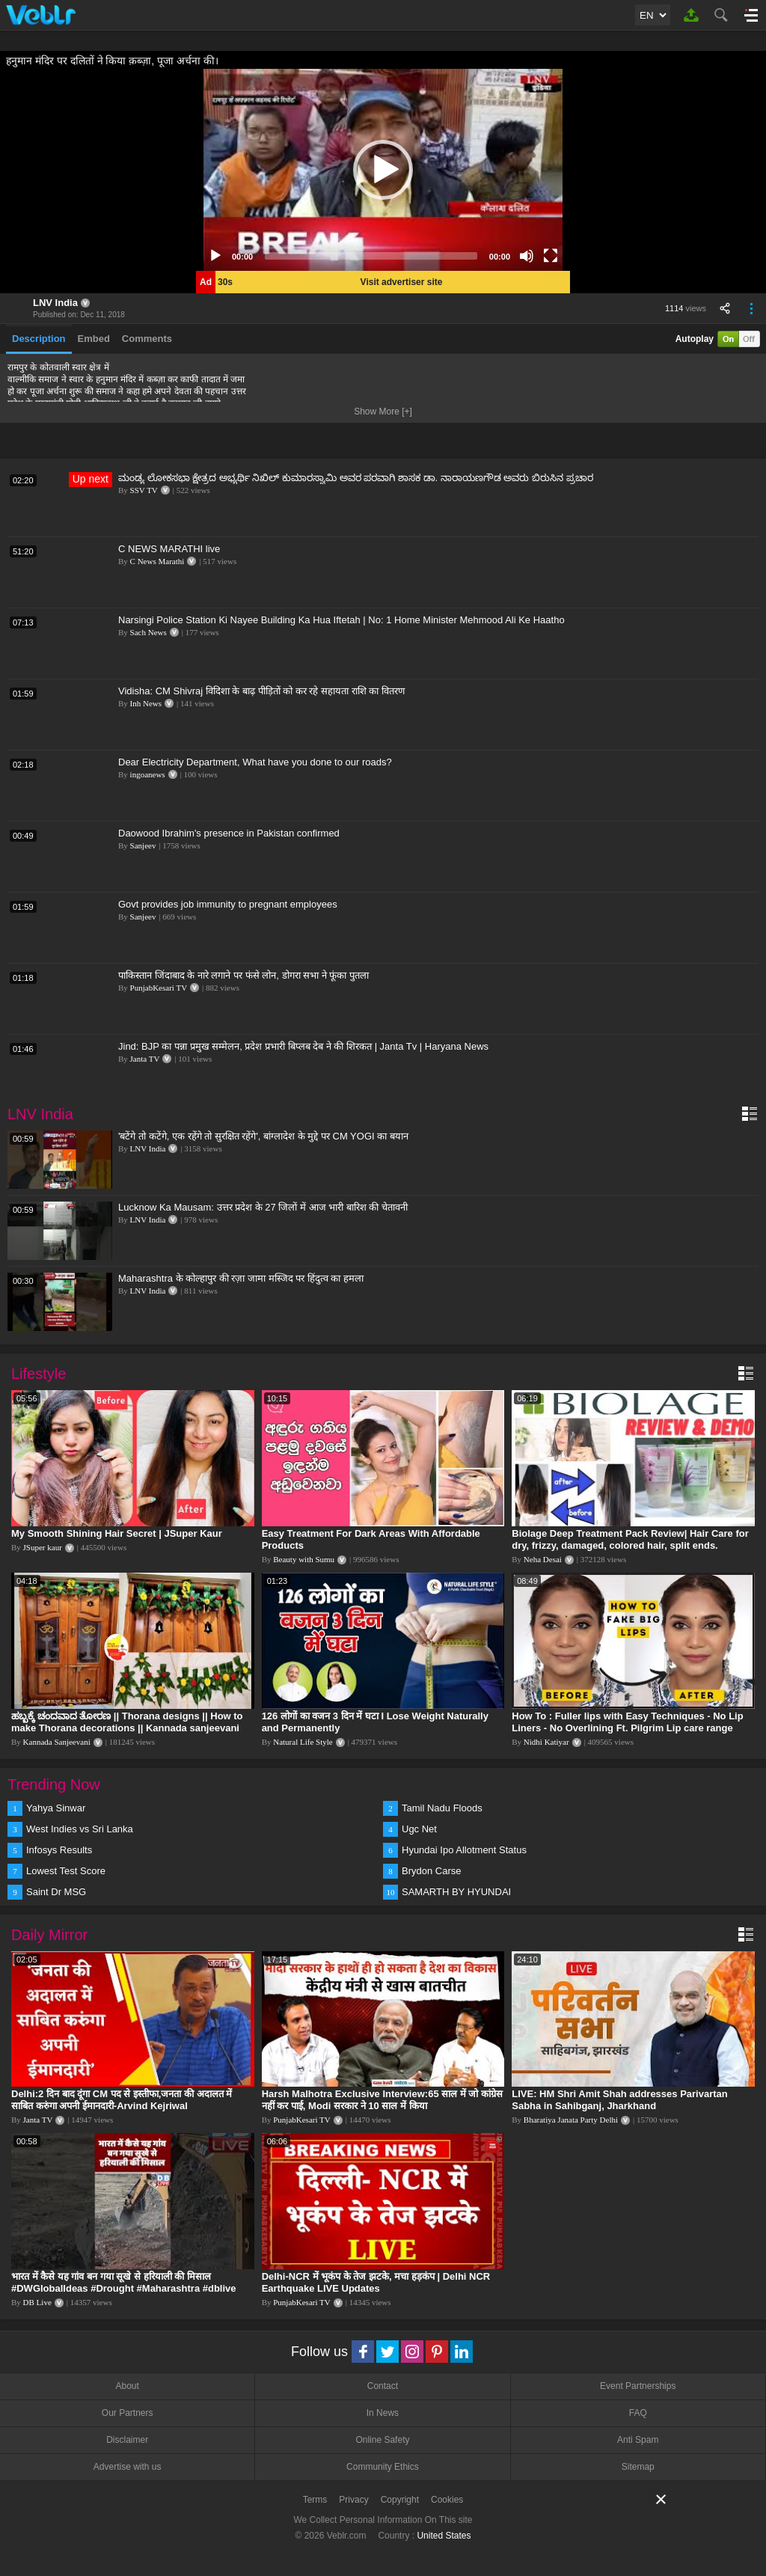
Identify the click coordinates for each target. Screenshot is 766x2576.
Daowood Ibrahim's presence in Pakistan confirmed (229, 833)
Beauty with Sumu (303, 1559)
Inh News (146, 703)
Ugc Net (419, 1829)
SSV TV (144, 490)
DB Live (37, 2302)
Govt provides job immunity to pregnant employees (227, 904)
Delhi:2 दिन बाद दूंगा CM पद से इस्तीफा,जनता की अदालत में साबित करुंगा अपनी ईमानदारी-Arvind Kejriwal (121, 2099)
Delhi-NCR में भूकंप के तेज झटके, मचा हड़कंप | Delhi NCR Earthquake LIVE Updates (376, 2282)
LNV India (55, 302)
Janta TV (145, 1058)
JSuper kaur (42, 1547)
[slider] (371, 256)
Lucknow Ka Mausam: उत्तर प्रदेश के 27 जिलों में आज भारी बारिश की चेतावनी (263, 1207)
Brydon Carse (431, 1870)
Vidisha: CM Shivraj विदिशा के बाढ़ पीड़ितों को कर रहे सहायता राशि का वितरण (261, 691)
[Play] (215, 255)
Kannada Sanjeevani (57, 1741)
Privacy (353, 2499)
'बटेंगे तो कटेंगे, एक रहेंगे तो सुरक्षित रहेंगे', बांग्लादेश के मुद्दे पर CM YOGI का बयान (263, 1136)
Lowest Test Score (65, 1870)
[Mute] (526, 255)
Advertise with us (128, 2467)
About (126, 2386)
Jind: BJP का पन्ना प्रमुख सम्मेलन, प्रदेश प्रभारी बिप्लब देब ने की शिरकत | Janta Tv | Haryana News (303, 1046)
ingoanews (147, 774)
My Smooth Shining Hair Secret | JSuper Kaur (116, 1533)
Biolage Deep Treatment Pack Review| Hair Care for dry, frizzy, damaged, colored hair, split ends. (630, 1539)
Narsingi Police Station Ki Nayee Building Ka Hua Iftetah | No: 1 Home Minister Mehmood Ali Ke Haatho (341, 619)
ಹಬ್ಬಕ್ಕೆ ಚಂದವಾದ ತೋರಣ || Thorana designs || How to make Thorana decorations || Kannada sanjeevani (127, 1722)
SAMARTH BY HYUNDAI (456, 1891)
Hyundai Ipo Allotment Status (464, 1849)
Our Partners (127, 2413)
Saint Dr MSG (56, 1891)
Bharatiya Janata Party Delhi (571, 2119)
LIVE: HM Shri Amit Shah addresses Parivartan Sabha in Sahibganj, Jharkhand (620, 2099)
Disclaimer (127, 2440)
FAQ (638, 2413)
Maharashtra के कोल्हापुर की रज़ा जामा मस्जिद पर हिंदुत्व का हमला (241, 1278)
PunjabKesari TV (158, 987)
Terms (315, 2499)
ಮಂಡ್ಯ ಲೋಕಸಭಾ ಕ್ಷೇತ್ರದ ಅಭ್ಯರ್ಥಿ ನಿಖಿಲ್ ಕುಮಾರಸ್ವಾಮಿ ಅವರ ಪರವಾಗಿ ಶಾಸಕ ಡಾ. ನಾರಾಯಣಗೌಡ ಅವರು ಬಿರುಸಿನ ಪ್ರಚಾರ (355, 477)
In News (383, 2413)
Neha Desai (543, 1559)
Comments (147, 338)
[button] (383, 170)
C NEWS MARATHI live (169, 548)
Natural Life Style (302, 1741)
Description (39, 338)
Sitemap (638, 2467)
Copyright (400, 2499)
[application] (383, 170)
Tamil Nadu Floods (442, 1808)
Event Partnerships (637, 2386)
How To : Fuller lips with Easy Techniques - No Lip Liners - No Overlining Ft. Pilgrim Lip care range (627, 1722)
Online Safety (382, 2440)
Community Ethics (382, 2467)
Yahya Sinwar (55, 1808)
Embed (94, 338)
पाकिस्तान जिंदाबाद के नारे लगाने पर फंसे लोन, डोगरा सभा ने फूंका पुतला (243, 975)
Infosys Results (59, 1849)
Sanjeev (143, 845)
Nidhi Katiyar (546, 1741)
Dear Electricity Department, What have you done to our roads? (255, 762)
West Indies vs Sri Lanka (79, 1829)
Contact (382, 2386)
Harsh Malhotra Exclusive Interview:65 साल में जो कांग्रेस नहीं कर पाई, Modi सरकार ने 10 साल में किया (382, 2099)
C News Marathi (157, 561)
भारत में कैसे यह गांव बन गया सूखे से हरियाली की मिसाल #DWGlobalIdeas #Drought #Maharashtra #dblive (123, 2282)
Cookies (447, 2499)
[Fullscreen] (550, 255)
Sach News (148, 632)
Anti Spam (637, 2440)
